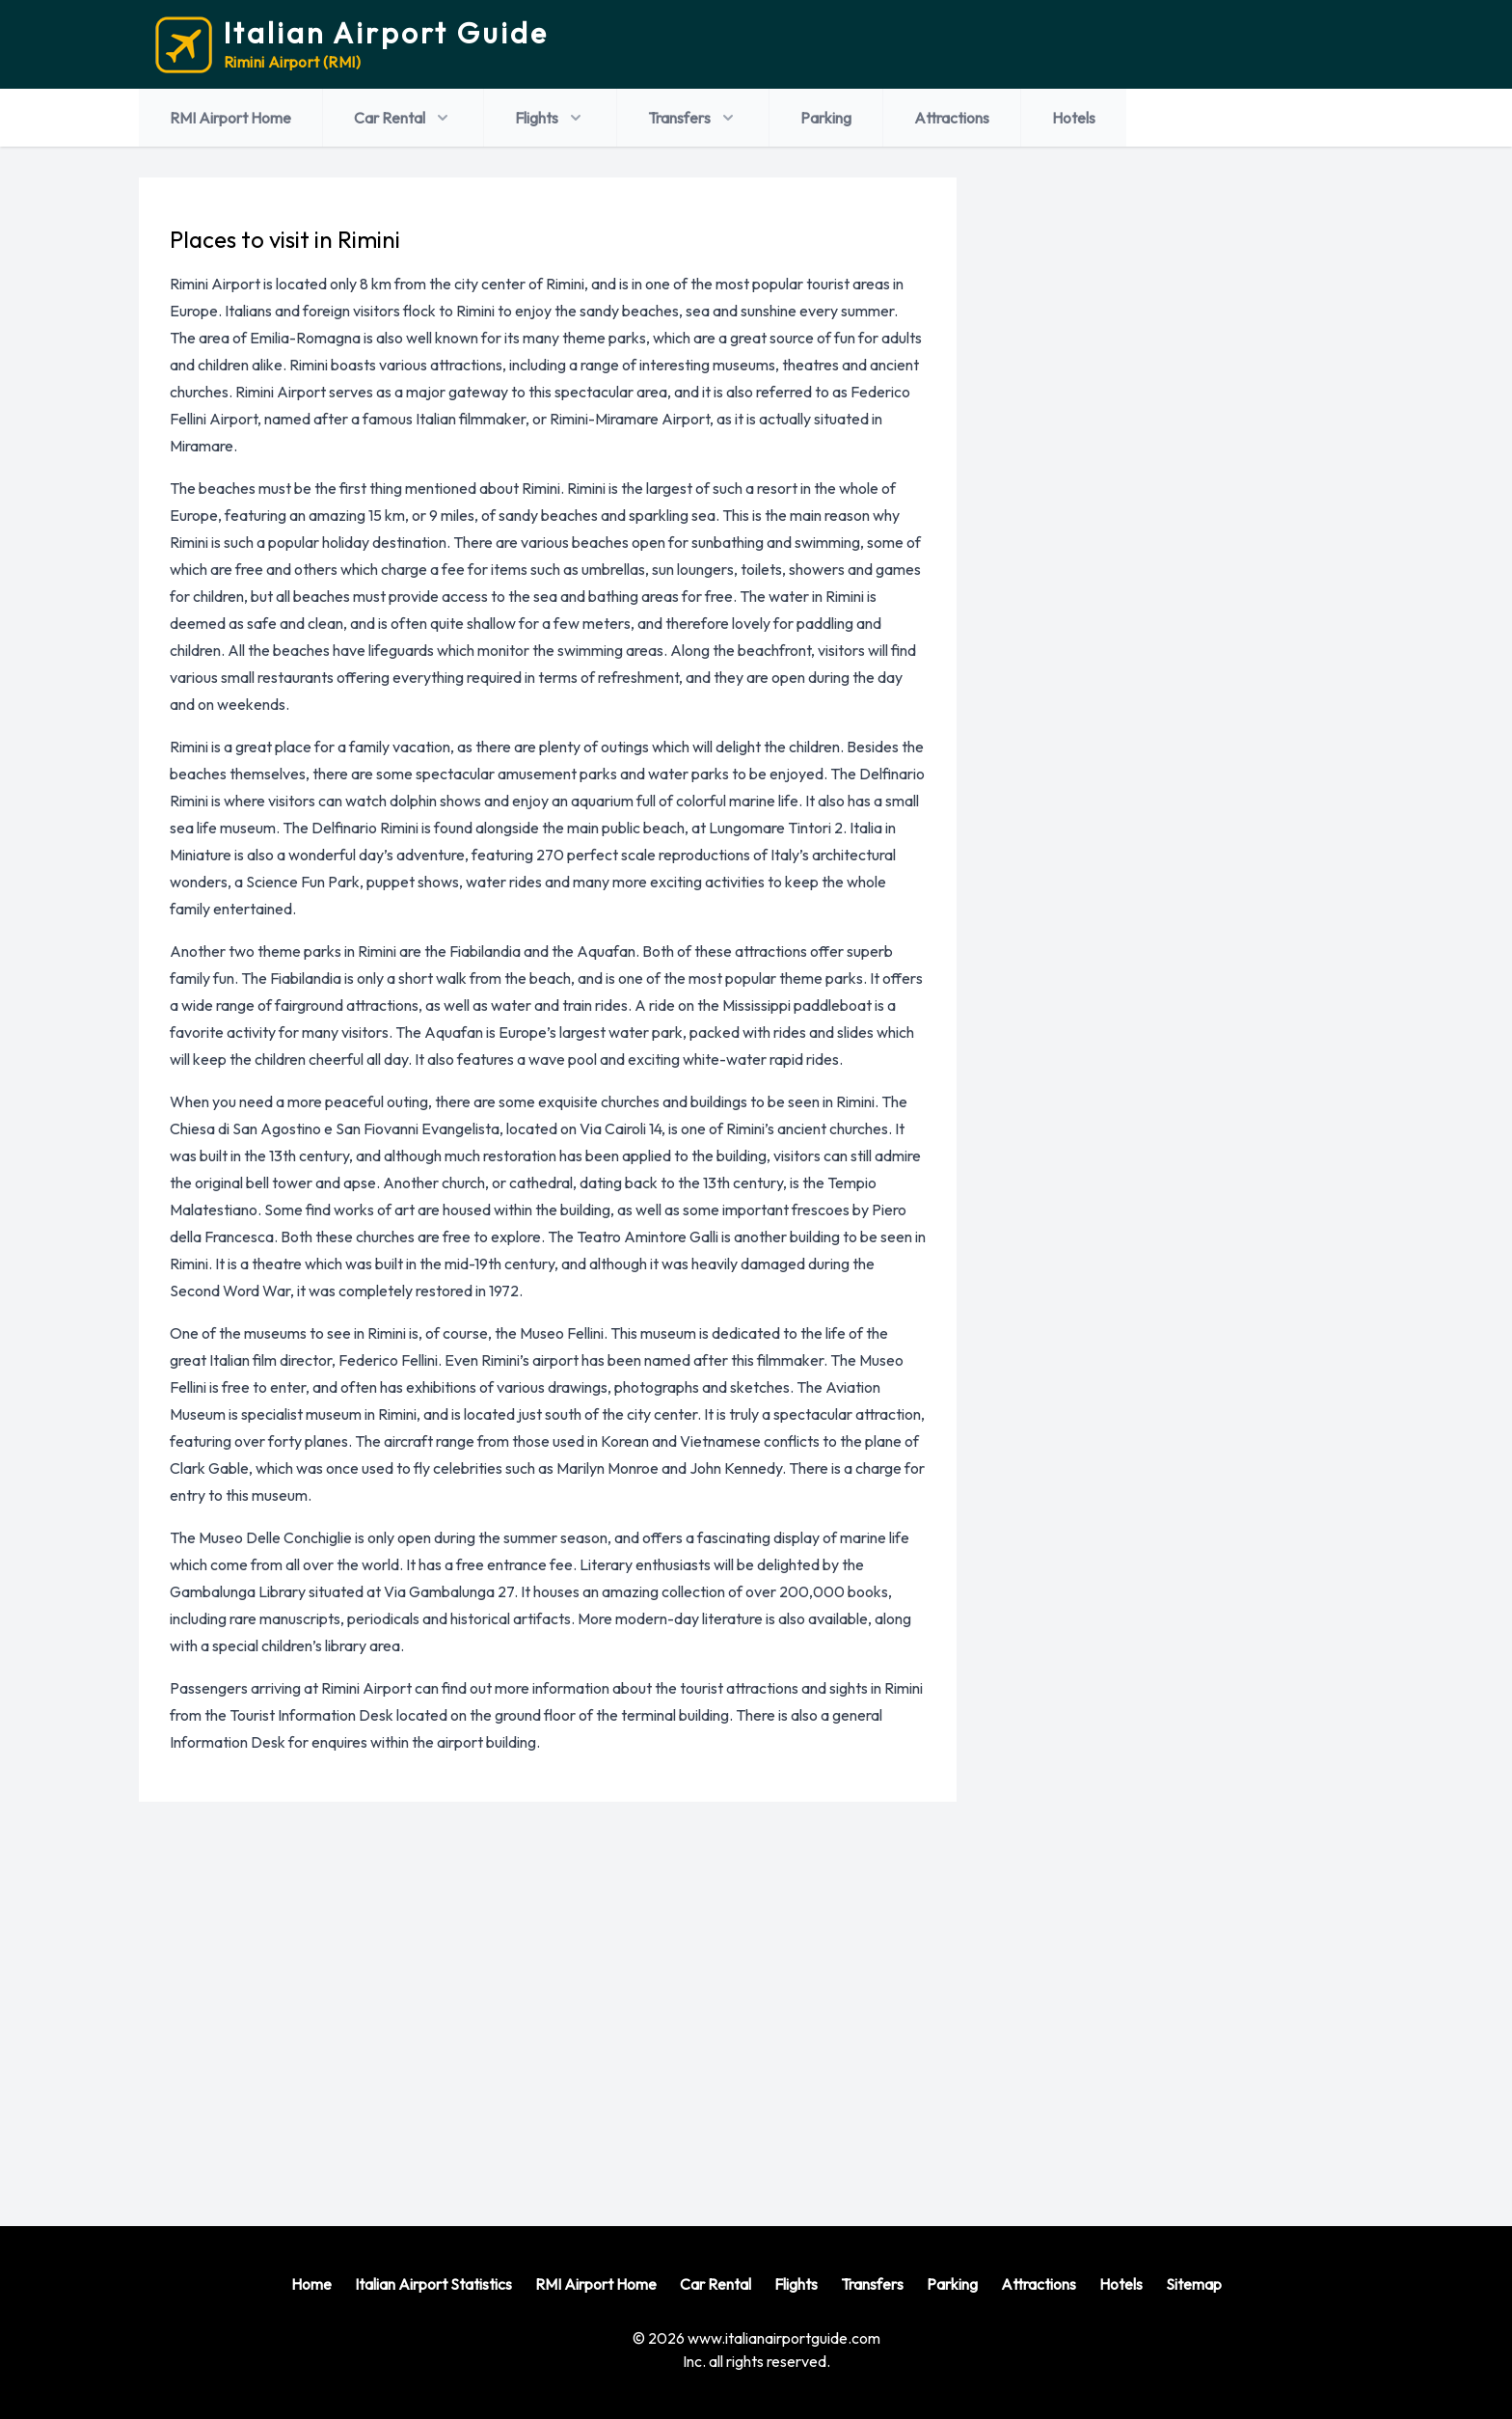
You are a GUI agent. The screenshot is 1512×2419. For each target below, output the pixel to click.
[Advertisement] (748, 1998)
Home (311, 2284)
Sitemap (1194, 2284)
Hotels (1073, 117)
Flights (550, 117)
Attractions (951, 117)
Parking (825, 117)
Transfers (693, 117)
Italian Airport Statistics (433, 2284)
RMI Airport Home (230, 117)
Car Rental (403, 117)
